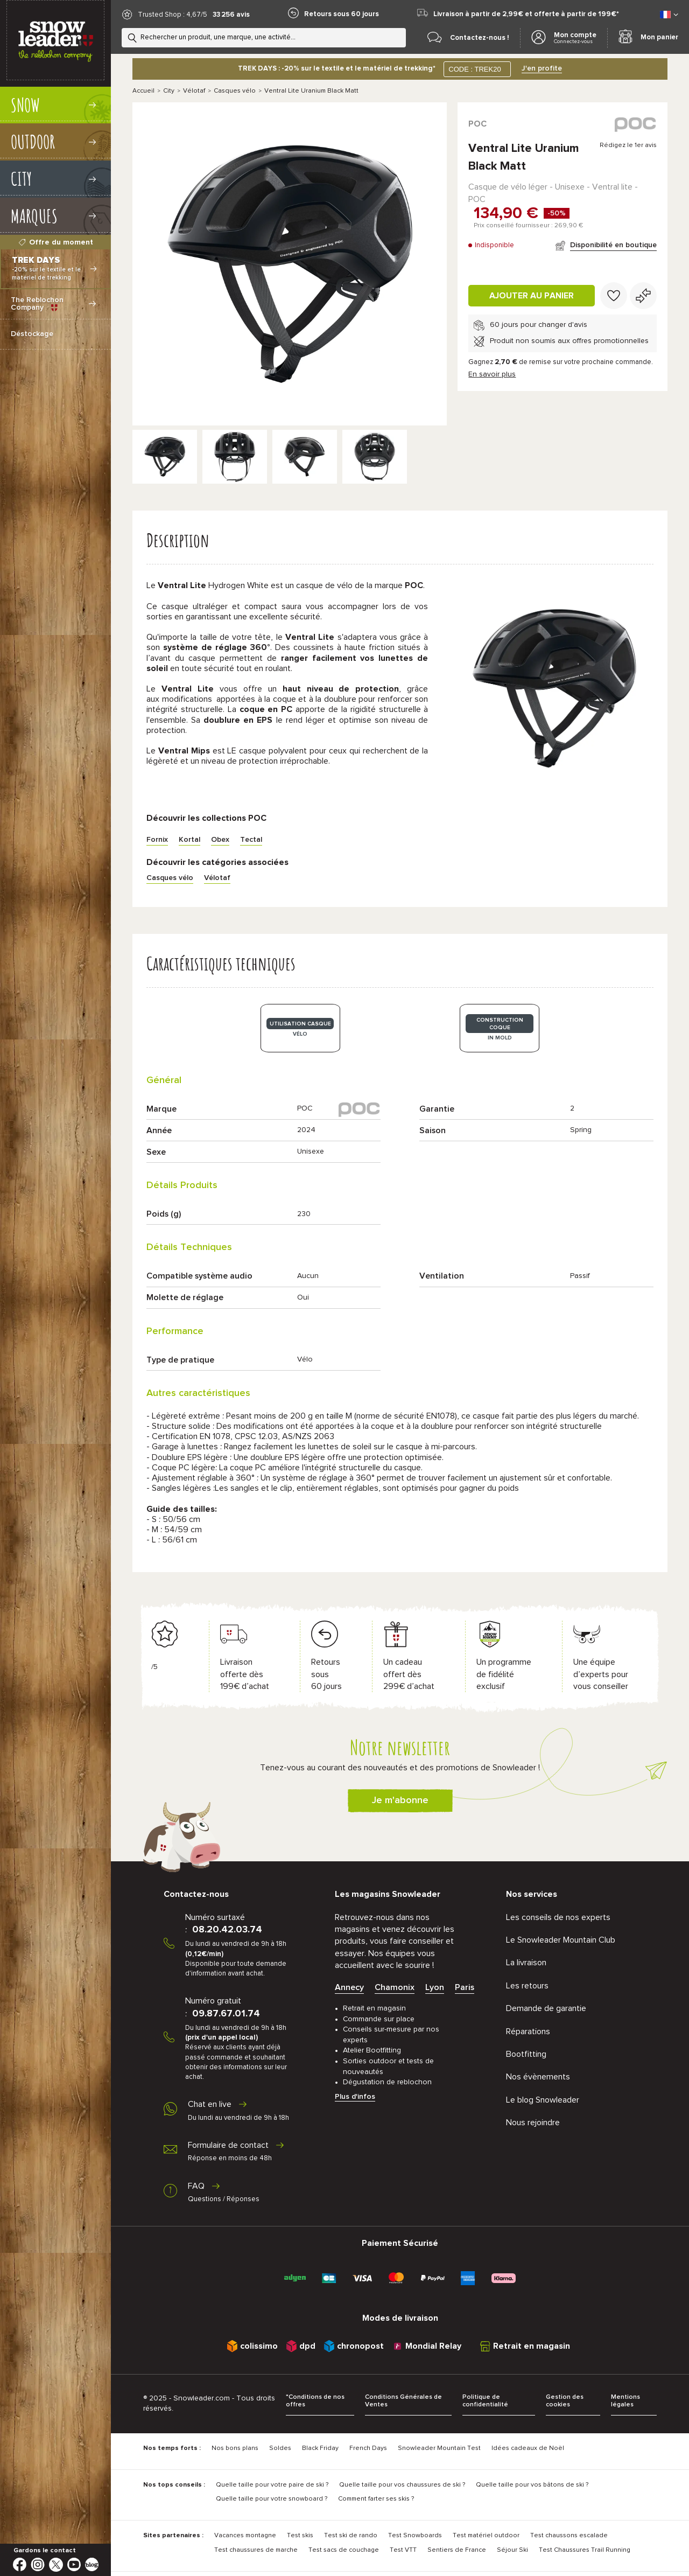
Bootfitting (526, 2054)
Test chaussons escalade (569, 2535)
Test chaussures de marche (256, 2550)
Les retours (527, 1985)
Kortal (189, 839)
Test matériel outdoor (486, 2535)
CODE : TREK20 (474, 69)
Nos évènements (538, 2076)
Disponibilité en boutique (613, 245)
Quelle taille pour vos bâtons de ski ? (532, 2485)
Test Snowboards (415, 2535)
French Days (368, 2448)
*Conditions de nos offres (315, 2401)
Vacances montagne (245, 2535)
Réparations (528, 2031)
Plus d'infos (355, 2096)
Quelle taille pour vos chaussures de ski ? (402, 2485)
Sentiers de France (456, 2550)
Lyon (434, 1987)
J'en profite (542, 68)
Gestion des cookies (564, 2401)
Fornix (157, 839)
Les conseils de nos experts (558, 1917)
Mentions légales (625, 2401)
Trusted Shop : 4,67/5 (172, 14)
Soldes (280, 2448)
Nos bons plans (235, 2448)
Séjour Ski (512, 2550)
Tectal (251, 839)
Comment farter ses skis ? (376, 2499)
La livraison (526, 1962)
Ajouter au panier (531, 295)
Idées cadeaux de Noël (527, 2448)
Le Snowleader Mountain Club (560, 1940)
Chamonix (394, 1987)
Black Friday (320, 2448)
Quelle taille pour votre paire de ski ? (272, 2485)
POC (477, 124)
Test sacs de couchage (343, 2550)
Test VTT (403, 2550)
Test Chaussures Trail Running (584, 2550)
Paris (464, 1987)
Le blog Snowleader (542, 2100)
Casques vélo (235, 91)
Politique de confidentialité (485, 2401)
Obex (220, 839)
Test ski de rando (350, 2535)
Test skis (300, 2535)
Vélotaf (194, 91)
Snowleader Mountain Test (439, 2448)
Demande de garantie (546, 2008)
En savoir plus (492, 374)
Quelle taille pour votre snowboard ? (271, 2499)
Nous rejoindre (533, 2122)
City (168, 91)
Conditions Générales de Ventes (403, 2401)
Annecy (349, 1987)
